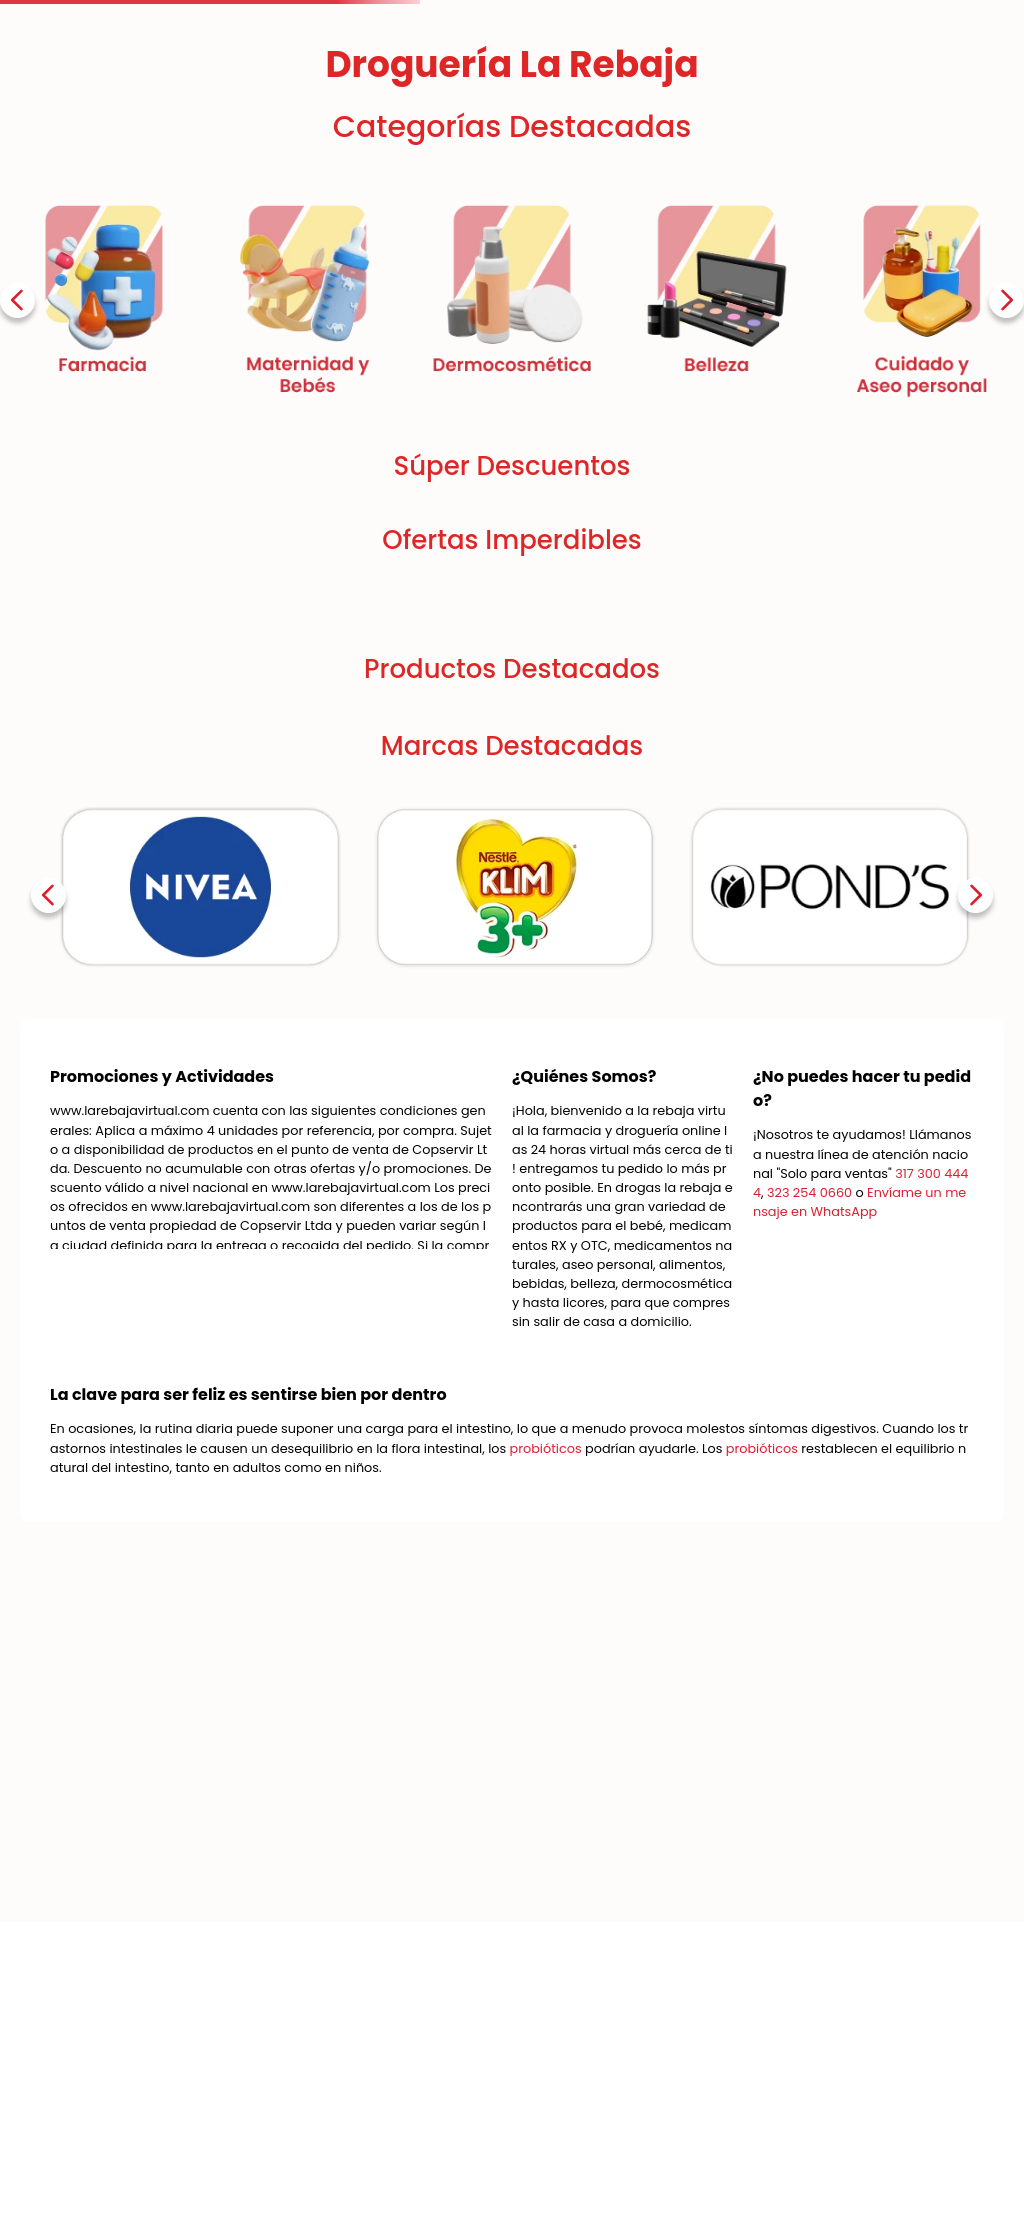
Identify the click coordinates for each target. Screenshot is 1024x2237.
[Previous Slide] (17, 300)
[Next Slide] (1006, 300)
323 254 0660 (809, 1192)
